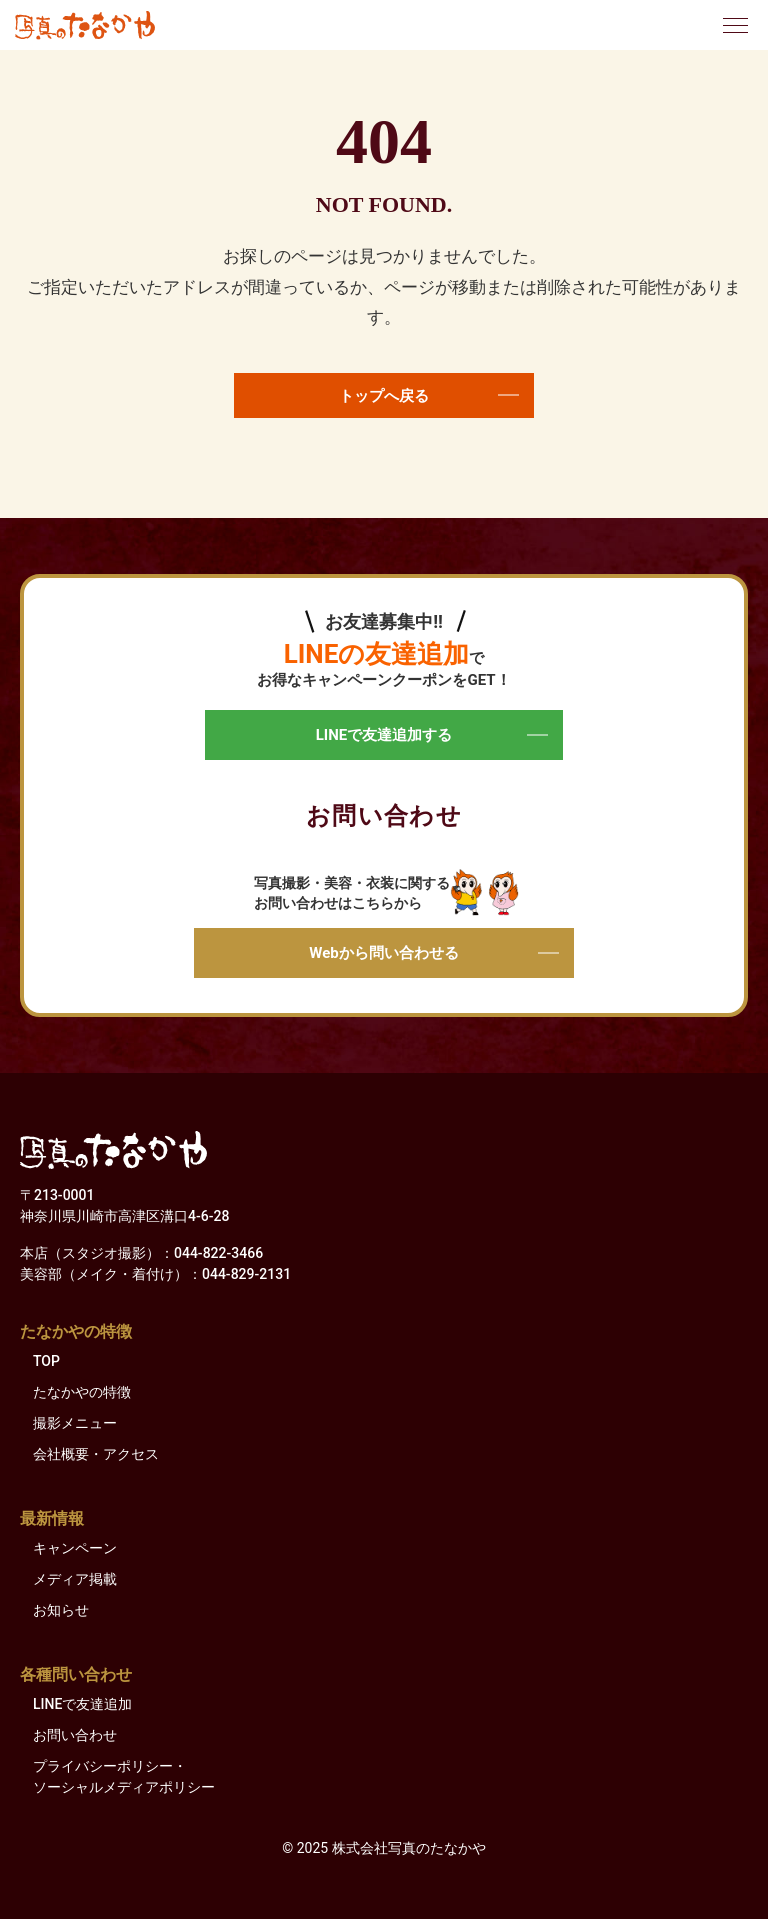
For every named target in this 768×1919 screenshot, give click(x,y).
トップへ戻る (429, 396)
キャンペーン (75, 1548)
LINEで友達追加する (432, 735)
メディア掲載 (75, 1579)
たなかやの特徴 (82, 1392)
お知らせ (61, 1610)
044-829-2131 (246, 1274)
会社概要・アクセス (96, 1454)
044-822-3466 (218, 1253)
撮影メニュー (75, 1423)
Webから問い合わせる (434, 953)
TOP (46, 1361)
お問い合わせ (75, 1735)
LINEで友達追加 (82, 1704)
